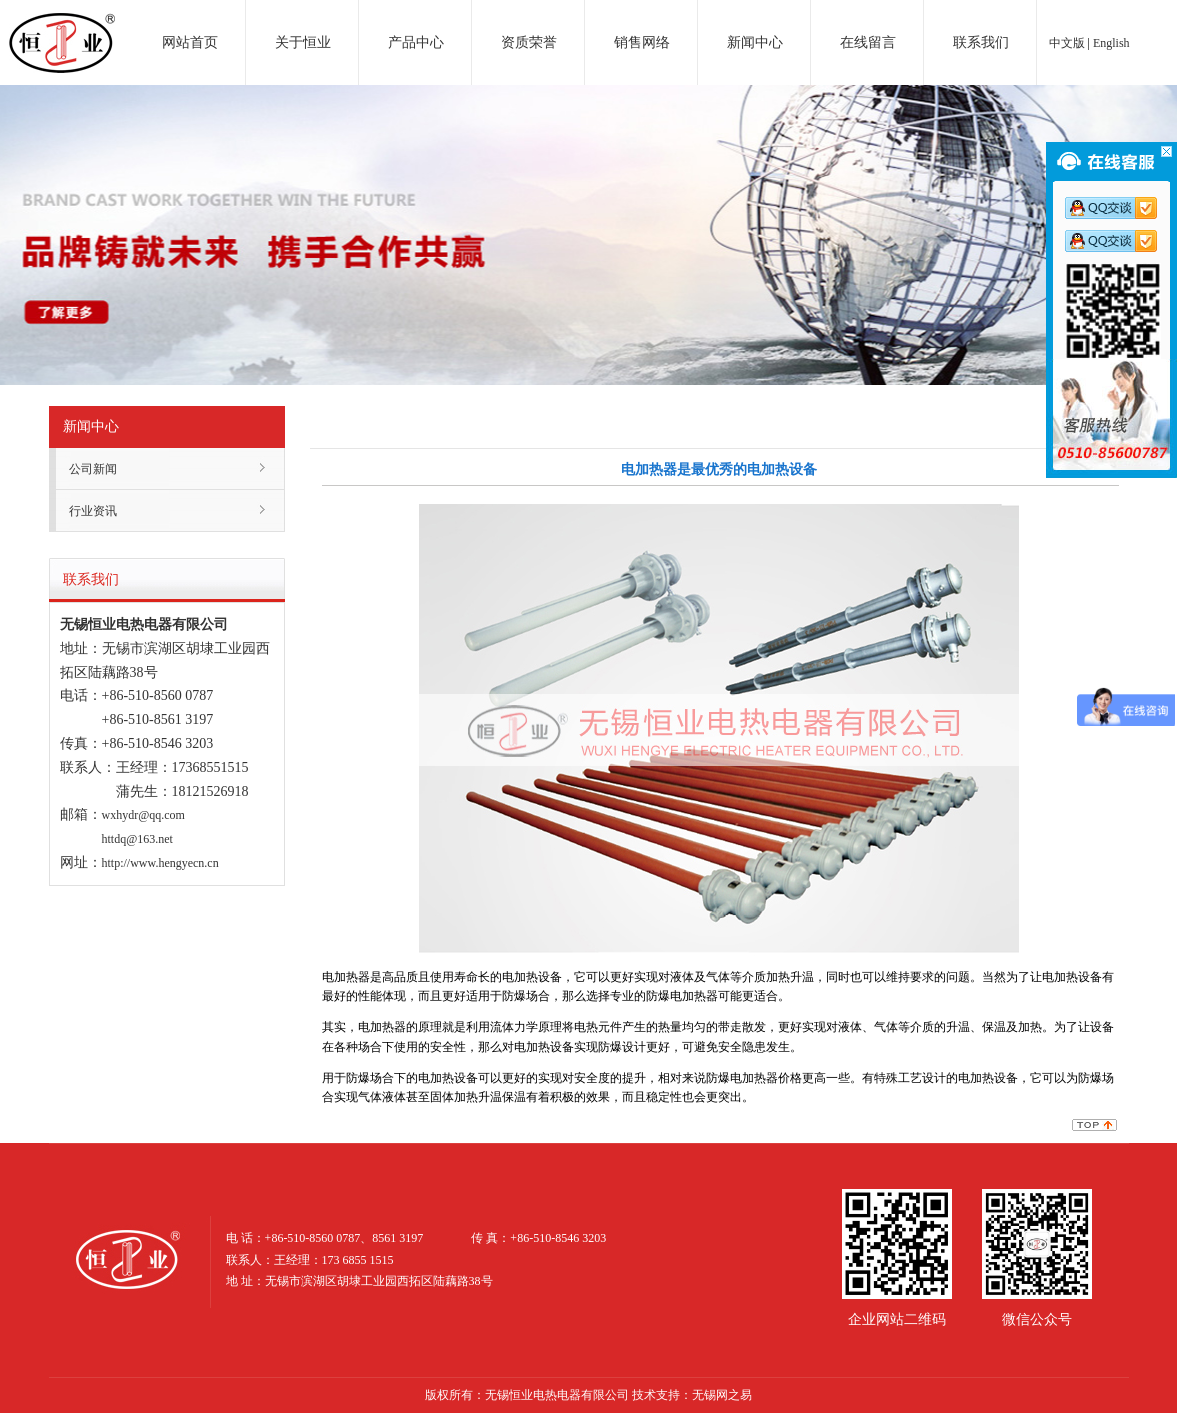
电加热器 (62, 24)
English (1111, 43)
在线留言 (868, 42)
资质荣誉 (529, 42)
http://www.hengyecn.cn (160, 863)
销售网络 (642, 42)
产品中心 (416, 42)
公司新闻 (93, 469)
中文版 (1067, 43)
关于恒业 (303, 42)
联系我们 (981, 42)
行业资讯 (93, 511)
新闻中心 (755, 42)
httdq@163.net (137, 839)
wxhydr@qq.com (143, 815)
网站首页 (190, 42)
